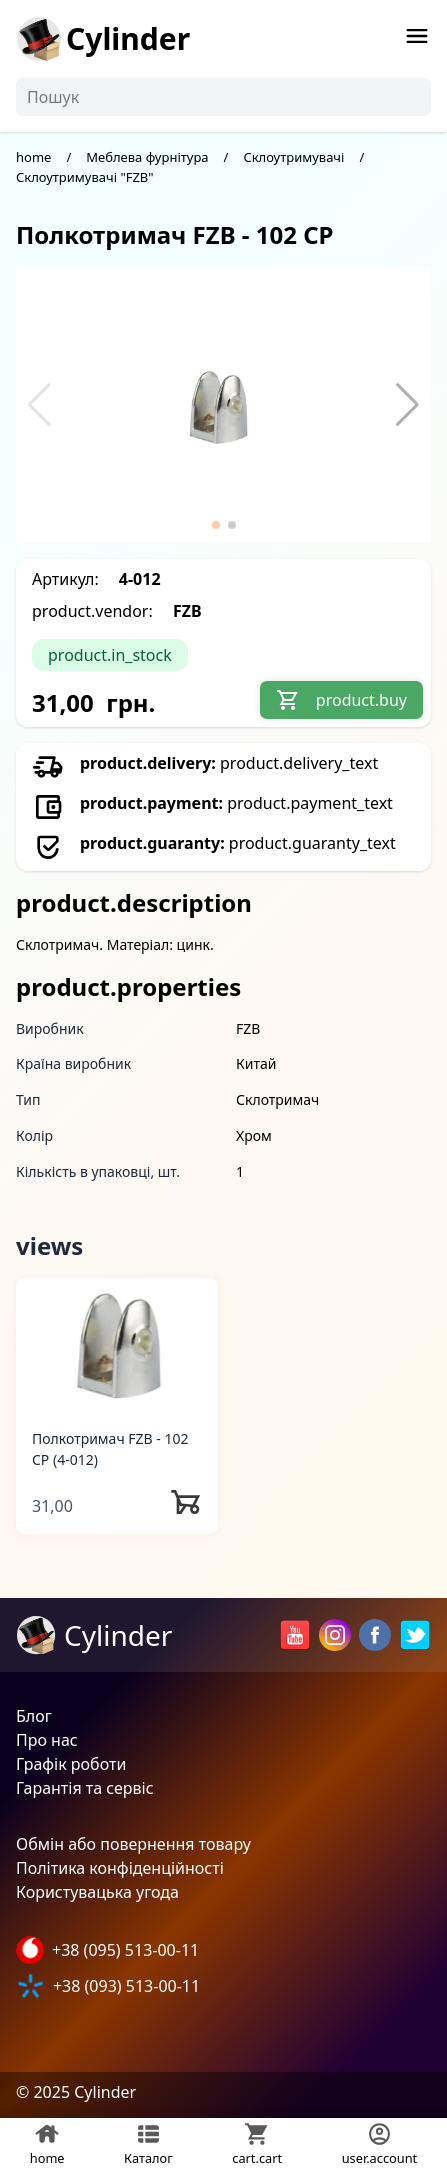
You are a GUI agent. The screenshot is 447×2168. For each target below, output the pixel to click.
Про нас (47, 1740)
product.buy (341, 700)
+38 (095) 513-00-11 (125, 1950)
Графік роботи (71, 1764)
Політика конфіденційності (120, 1868)
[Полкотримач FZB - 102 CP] (117, 1344)
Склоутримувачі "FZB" (85, 177)
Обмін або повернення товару (133, 1844)
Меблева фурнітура (147, 157)
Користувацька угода (97, 1892)
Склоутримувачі (293, 157)
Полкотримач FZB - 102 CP (110, 1449)
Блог (34, 1716)
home (33, 157)
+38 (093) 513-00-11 (126, 1986)
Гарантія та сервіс (85, 1788)
